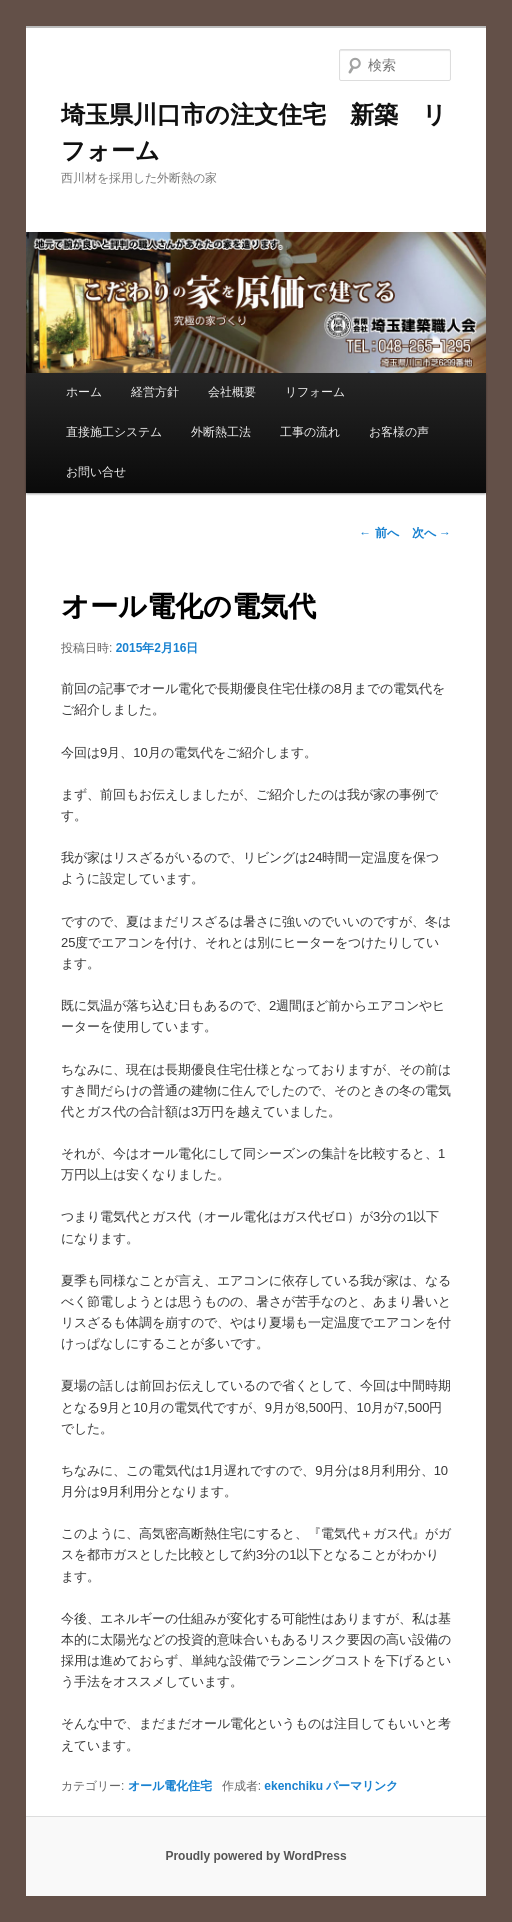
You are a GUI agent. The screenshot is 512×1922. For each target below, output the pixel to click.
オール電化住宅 (170, 1786)
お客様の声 (399, 432)
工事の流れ (310, 432)
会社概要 (232, 392)
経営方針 (155, 392)
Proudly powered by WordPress (255, 1856)
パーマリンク (362, 1786)
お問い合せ (96, 472)
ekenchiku (293, 1786)
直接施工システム (114, 432)
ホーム (84, 392)
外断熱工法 (221, 432)
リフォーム (315, 392)
